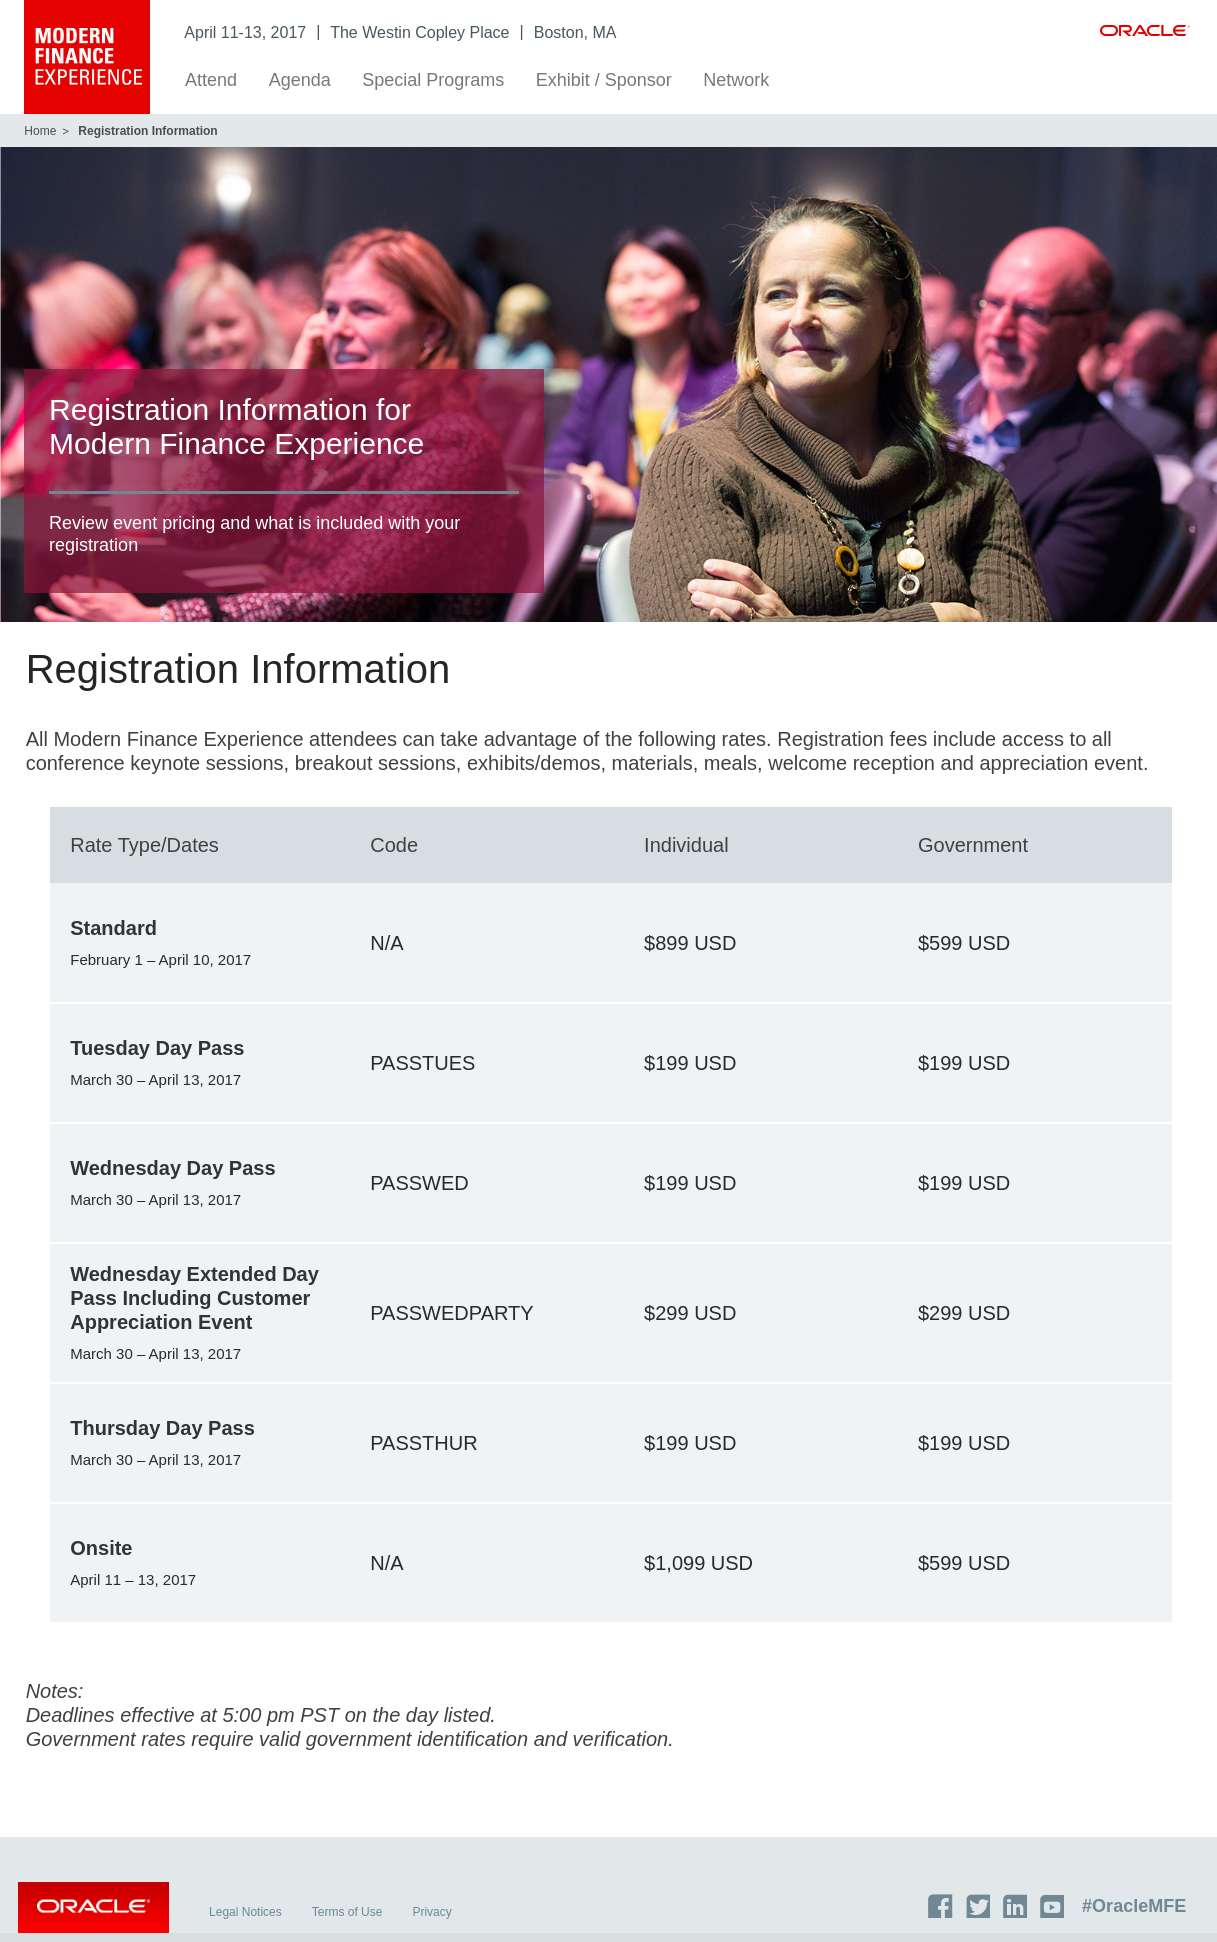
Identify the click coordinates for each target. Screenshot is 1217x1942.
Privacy (438, 1921)
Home (40, 131)
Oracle (99, 1920)
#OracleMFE (1141, 1915)
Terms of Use (353, 1921)
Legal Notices (252, 1921)
